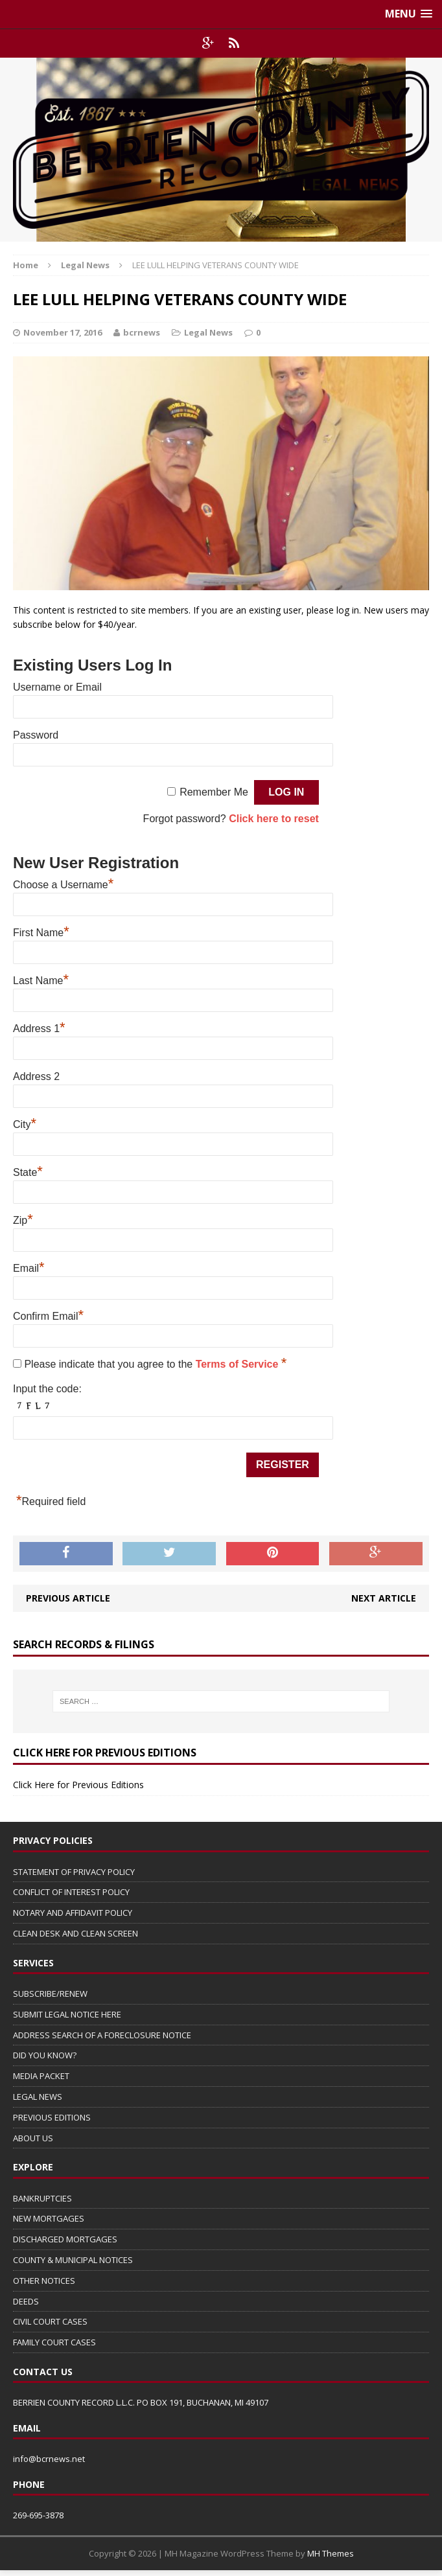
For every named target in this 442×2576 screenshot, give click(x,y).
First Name (41, 931)
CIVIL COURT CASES (50, 2321)
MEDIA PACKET (41, 2076)
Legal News (208, 332)
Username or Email (57, 687)
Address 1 (39, 1027)
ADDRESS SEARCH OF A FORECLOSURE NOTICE (102, 2035)
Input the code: (47, 1388)
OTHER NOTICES (44, 2280)
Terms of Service (238, 1364)
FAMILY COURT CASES (54, 2342)
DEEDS (26, 2301)
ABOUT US (33, 2138)
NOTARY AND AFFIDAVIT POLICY (72, 1912)
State (28, 1171)
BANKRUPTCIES (42, 2198)
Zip (23, 1219)
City (24, 1123)
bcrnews (141, 332)
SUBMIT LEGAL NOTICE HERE (67, 2014)
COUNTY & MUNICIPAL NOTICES (73, 2260)
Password (35, 735)
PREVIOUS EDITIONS (52, 2117)
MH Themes (330, 2553)
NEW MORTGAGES (48, 2218)
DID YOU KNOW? (44, 2055)
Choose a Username (63, 883)
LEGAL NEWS (37, 2096)
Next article (383, 1598)
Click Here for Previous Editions (78, 1784)
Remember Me (214, 792)
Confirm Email (48, 1314)
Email (29, 1266)
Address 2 (36, 1076)
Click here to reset (274, 818)
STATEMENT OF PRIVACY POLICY (74, 1872)
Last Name (41, 979)
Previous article (68, 1598)
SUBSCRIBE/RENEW (50, 1993)
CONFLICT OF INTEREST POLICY (71, 1892)
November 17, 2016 (62, 332)
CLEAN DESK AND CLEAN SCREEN (75, 1933)
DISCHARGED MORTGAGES (65, 2239)
